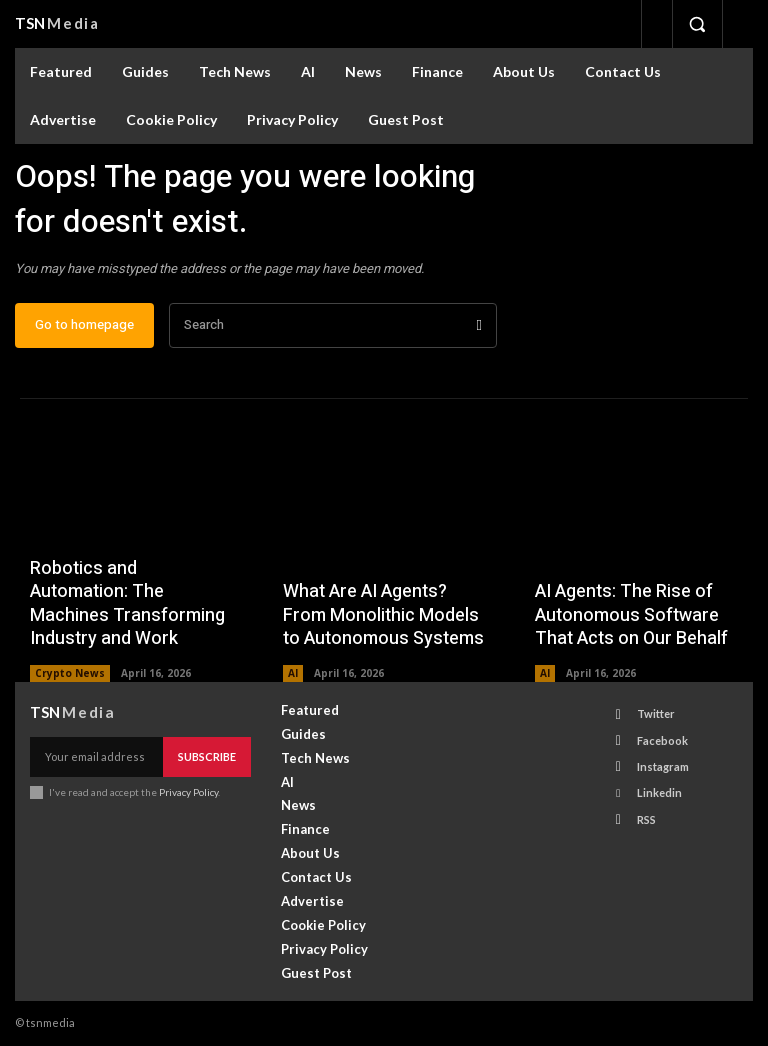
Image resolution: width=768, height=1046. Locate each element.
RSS (646, 818)
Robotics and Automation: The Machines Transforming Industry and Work (127, 604)
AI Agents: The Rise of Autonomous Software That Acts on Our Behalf (631, 616)
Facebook (662, 740)
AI (293, 673)
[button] (697, 24)
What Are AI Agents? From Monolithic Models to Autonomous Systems (383, 616)
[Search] (479, 326)
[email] (96, 757)
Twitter (656, 714)
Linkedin (659, 792)
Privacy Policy (188, 792)
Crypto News (70, 673)
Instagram (663, 766)
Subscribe (207, 756)
